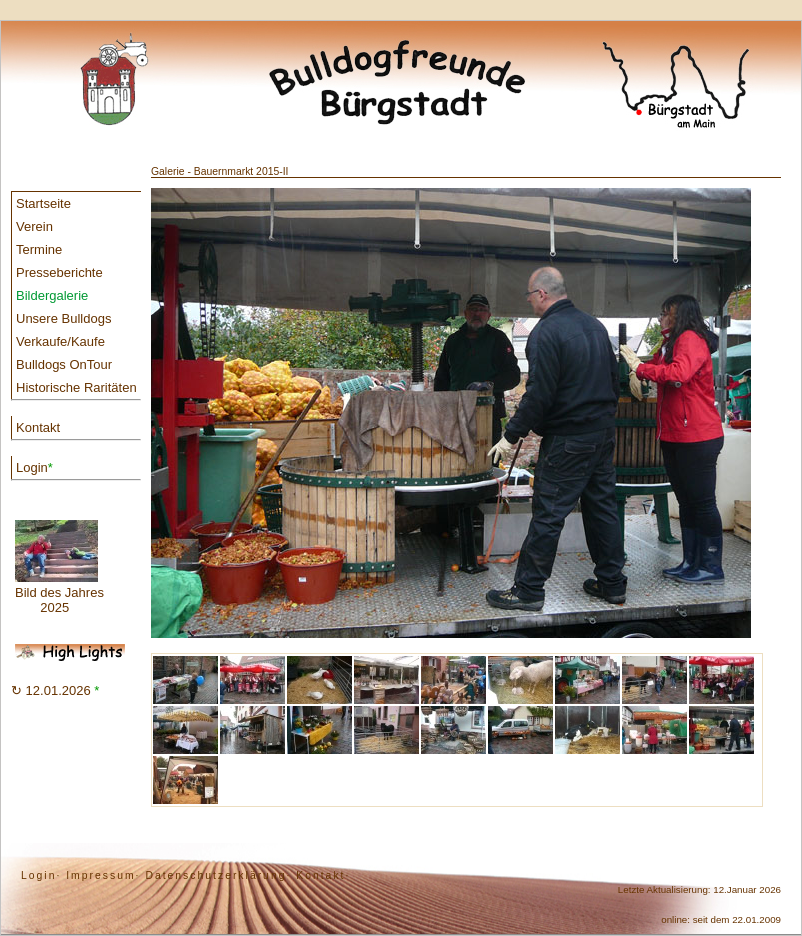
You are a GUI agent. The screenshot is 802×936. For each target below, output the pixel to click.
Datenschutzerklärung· (218, 875)
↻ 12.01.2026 (55, 690)
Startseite (43, 203)
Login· (41, 875)
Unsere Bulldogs (63, 318)
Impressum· (103, 875)
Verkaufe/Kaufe (60, 341)
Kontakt (38, 427)
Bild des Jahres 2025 (59, 567)
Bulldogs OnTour (64, 364)
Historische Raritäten (76, 387)
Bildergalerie (52, 295)
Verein (34, 226)
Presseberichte (59, 272)
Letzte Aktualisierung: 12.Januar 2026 (699, 889)
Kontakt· (323, 875)
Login (34, 467)
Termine (39, 249)
